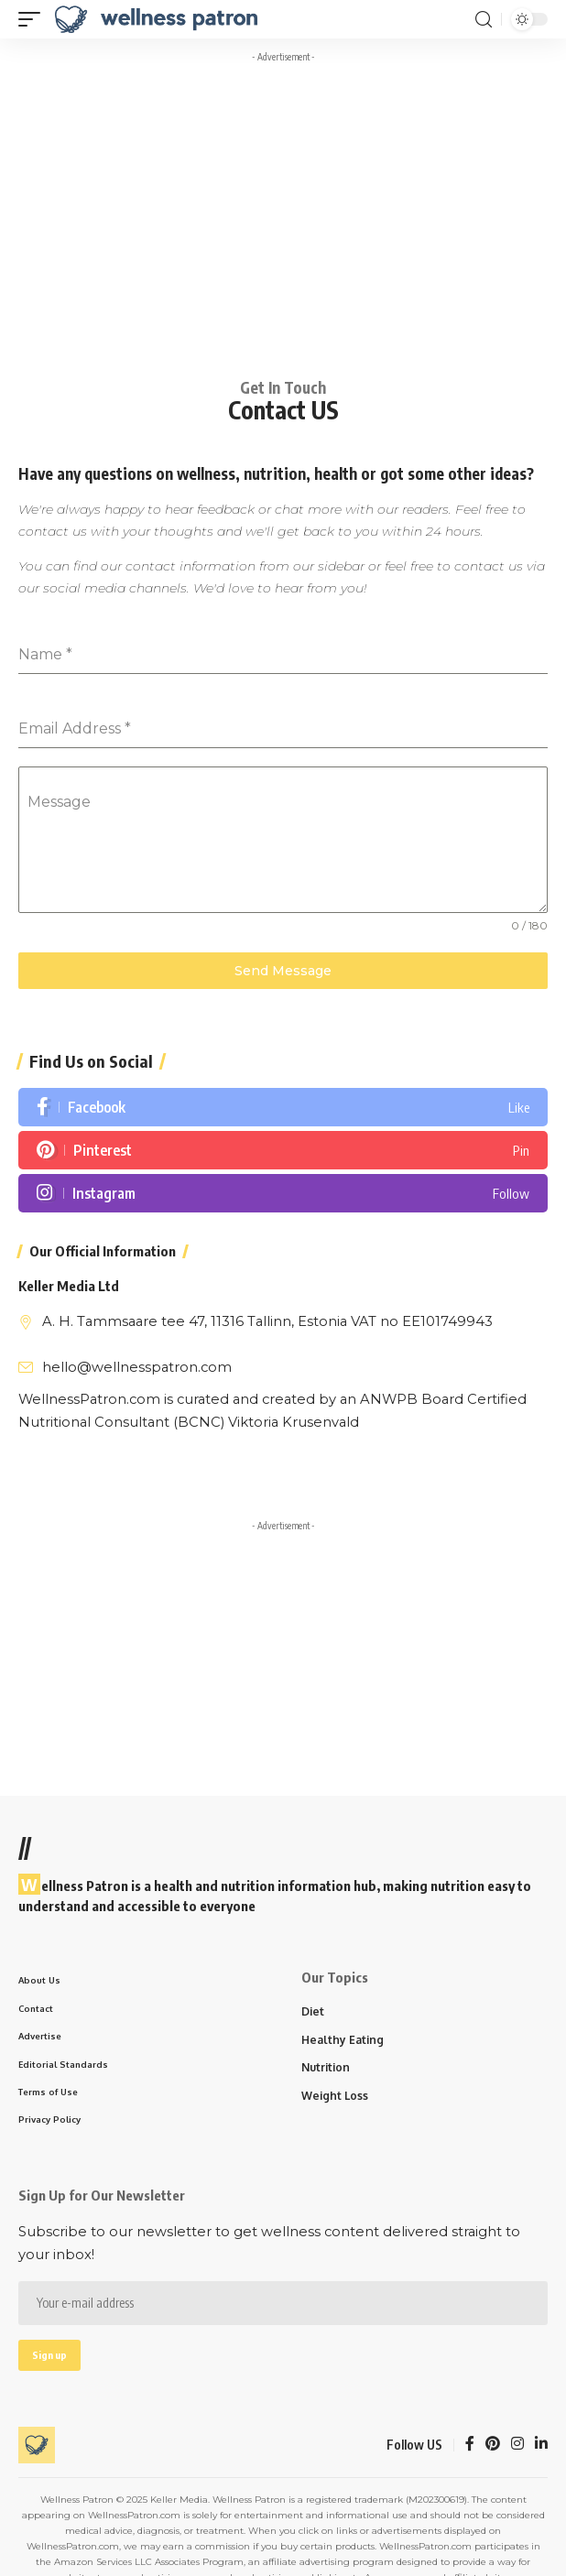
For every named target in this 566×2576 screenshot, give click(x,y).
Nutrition (325, 2067)
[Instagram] (283, 1193)
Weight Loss (334, 2096)
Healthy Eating (342, 2040)
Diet (312, 2011)
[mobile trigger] (33, 19)
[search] (483, 19)
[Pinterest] (283, 1150)
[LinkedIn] (541, 2444)
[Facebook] (283, 1107)
